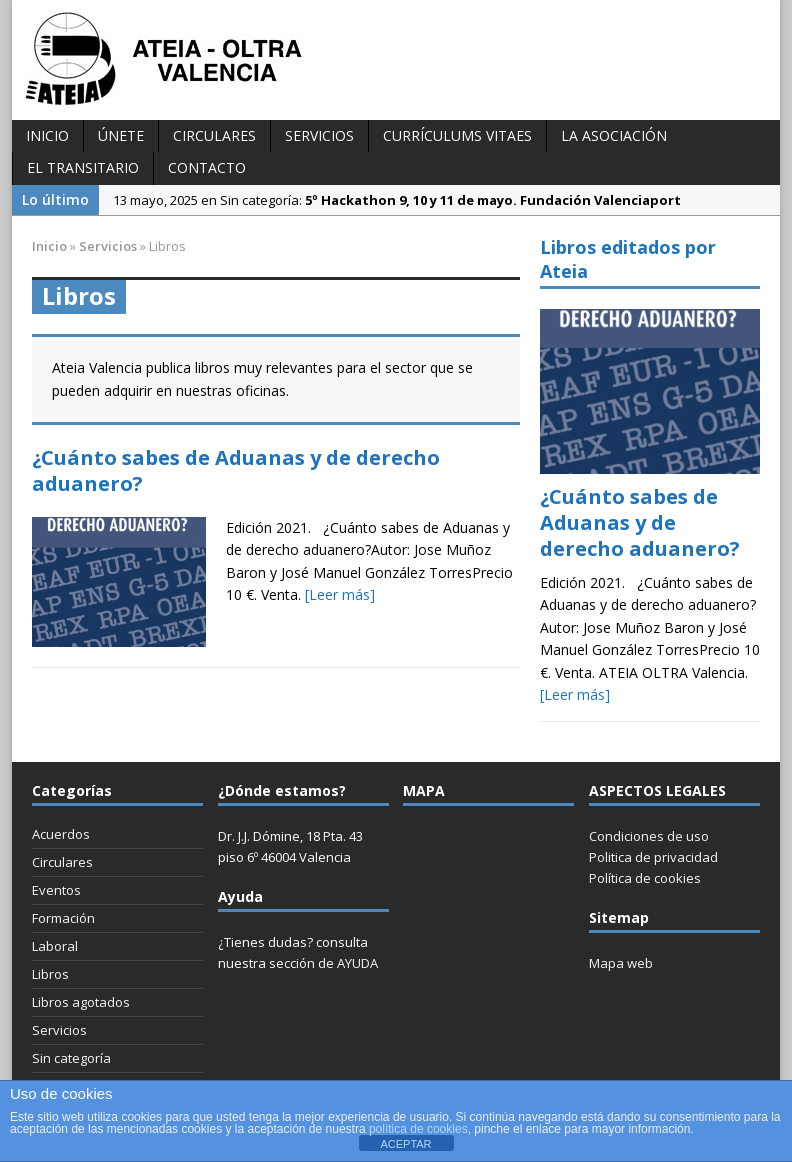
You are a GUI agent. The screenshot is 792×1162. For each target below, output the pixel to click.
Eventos (56, 890)
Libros (50, 974)
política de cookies (418, 1129)
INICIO (47, 135)
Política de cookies (645, 878)
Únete (121, 135)
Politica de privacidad (653, 857)
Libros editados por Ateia (628, 258)
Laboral (55, 946)
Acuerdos (61, 834)
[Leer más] (340, 594)
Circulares (214, 135)
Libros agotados (81, 1002)
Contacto (207, 167)
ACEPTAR (405, 1144)
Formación (63, 918)
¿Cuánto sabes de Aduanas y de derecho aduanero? (236, 470)
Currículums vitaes (457, 135)
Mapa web (621, 963)
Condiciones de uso (649, 836)
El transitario (83, 167)
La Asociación (614, 135)
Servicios (319, 135)
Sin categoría (71, 1058)
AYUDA (357, 963)
